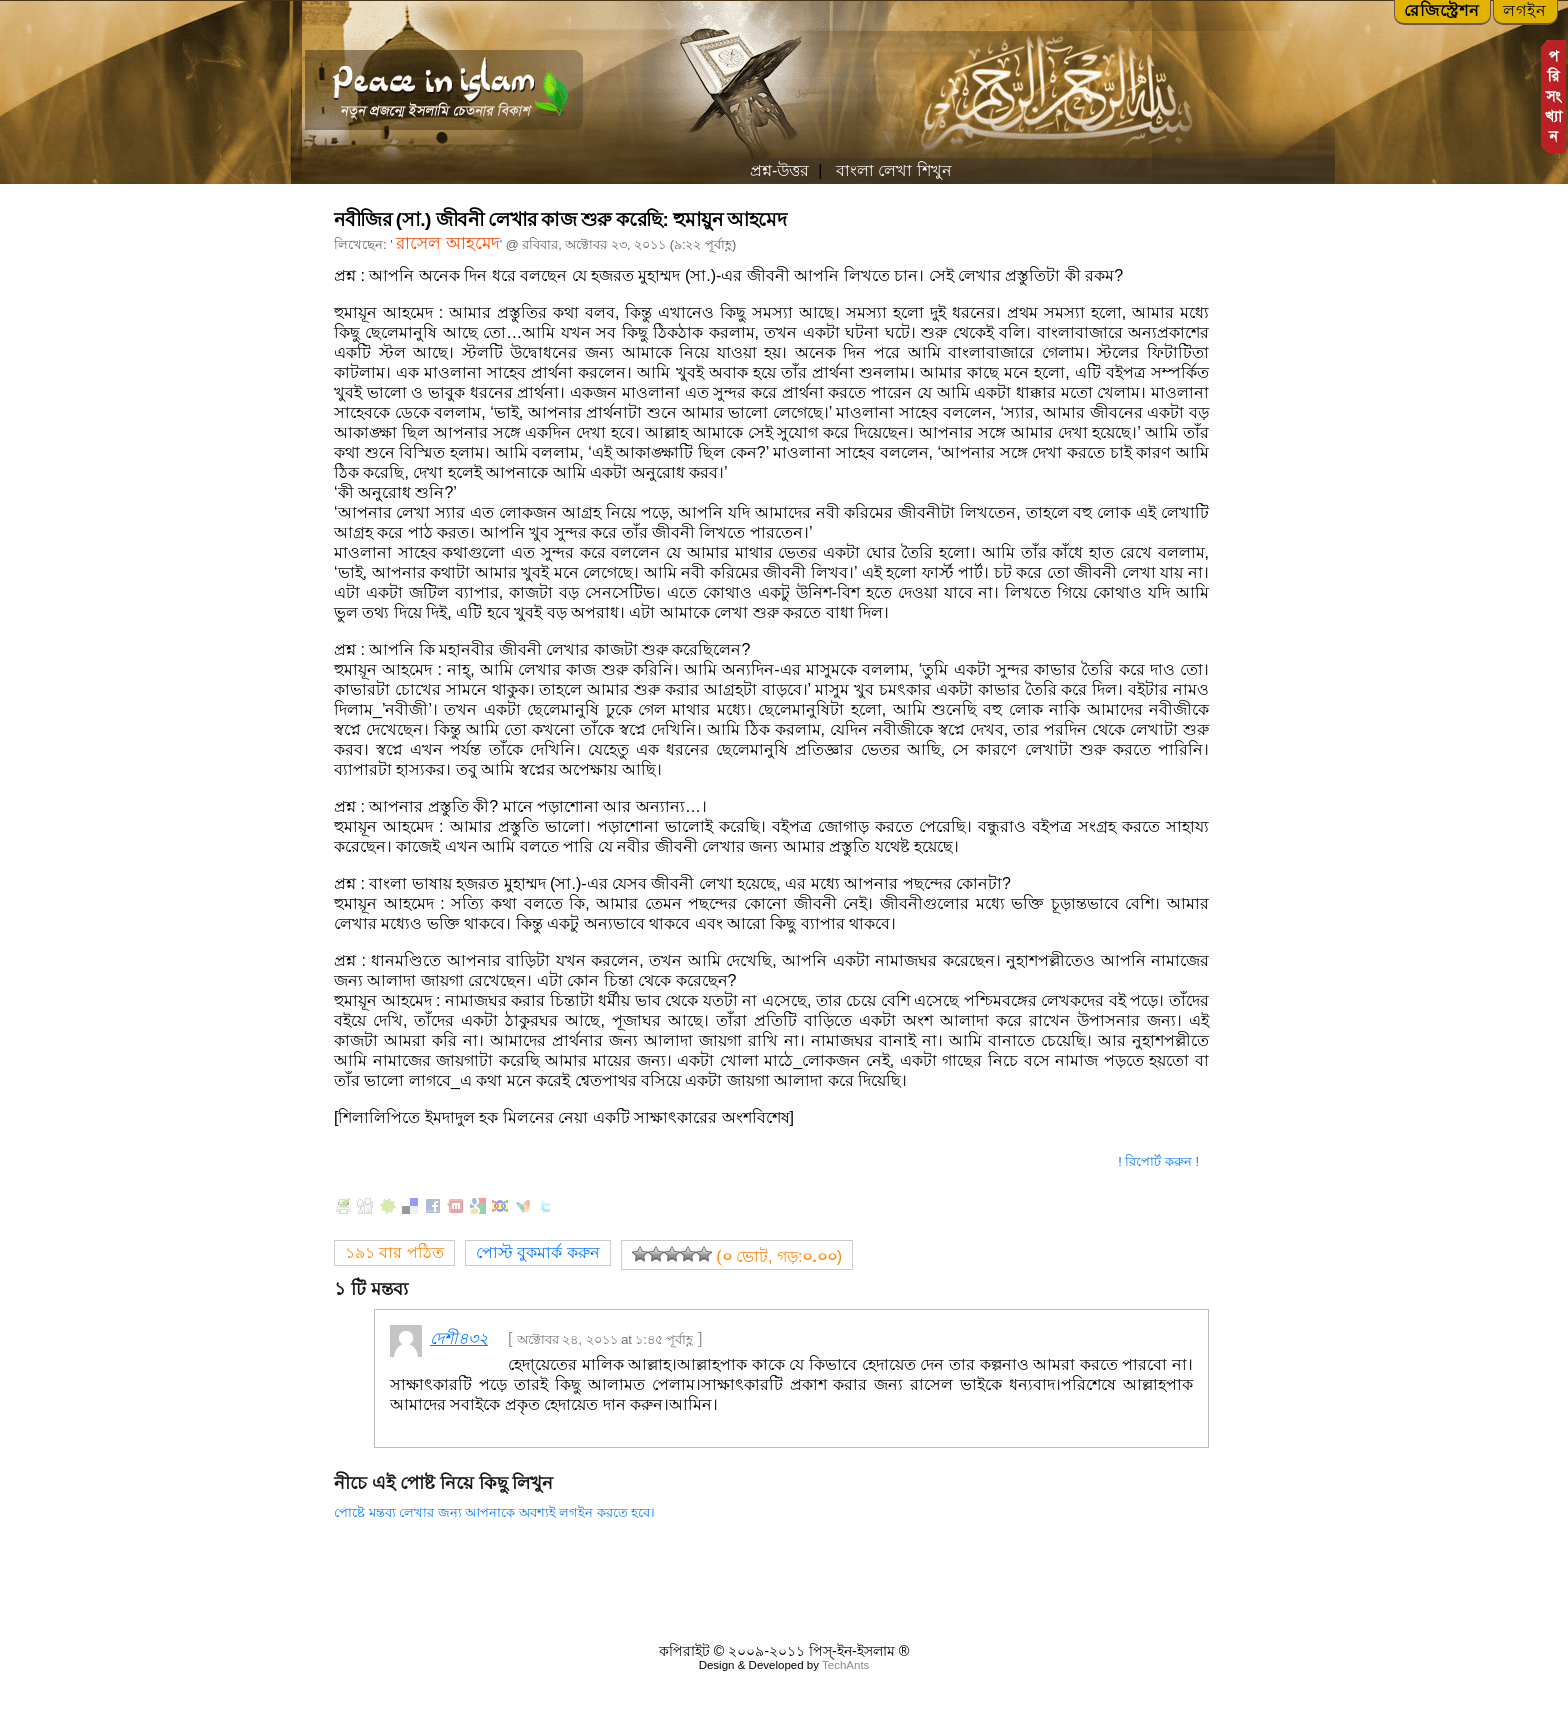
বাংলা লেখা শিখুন (891, 170)
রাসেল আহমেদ (448, 243)
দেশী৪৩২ (459, 1338)
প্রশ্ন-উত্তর (779, 170)
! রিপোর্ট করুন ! (1158, 1161)
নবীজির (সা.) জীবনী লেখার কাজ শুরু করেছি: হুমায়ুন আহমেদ (560, 219)
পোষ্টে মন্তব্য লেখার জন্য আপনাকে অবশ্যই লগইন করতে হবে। (494, 1512)
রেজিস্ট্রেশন (1442, 10)
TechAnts (845, 1665)
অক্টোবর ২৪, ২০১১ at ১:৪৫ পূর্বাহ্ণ (605, 1339)
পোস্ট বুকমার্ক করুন (538, 1252)
